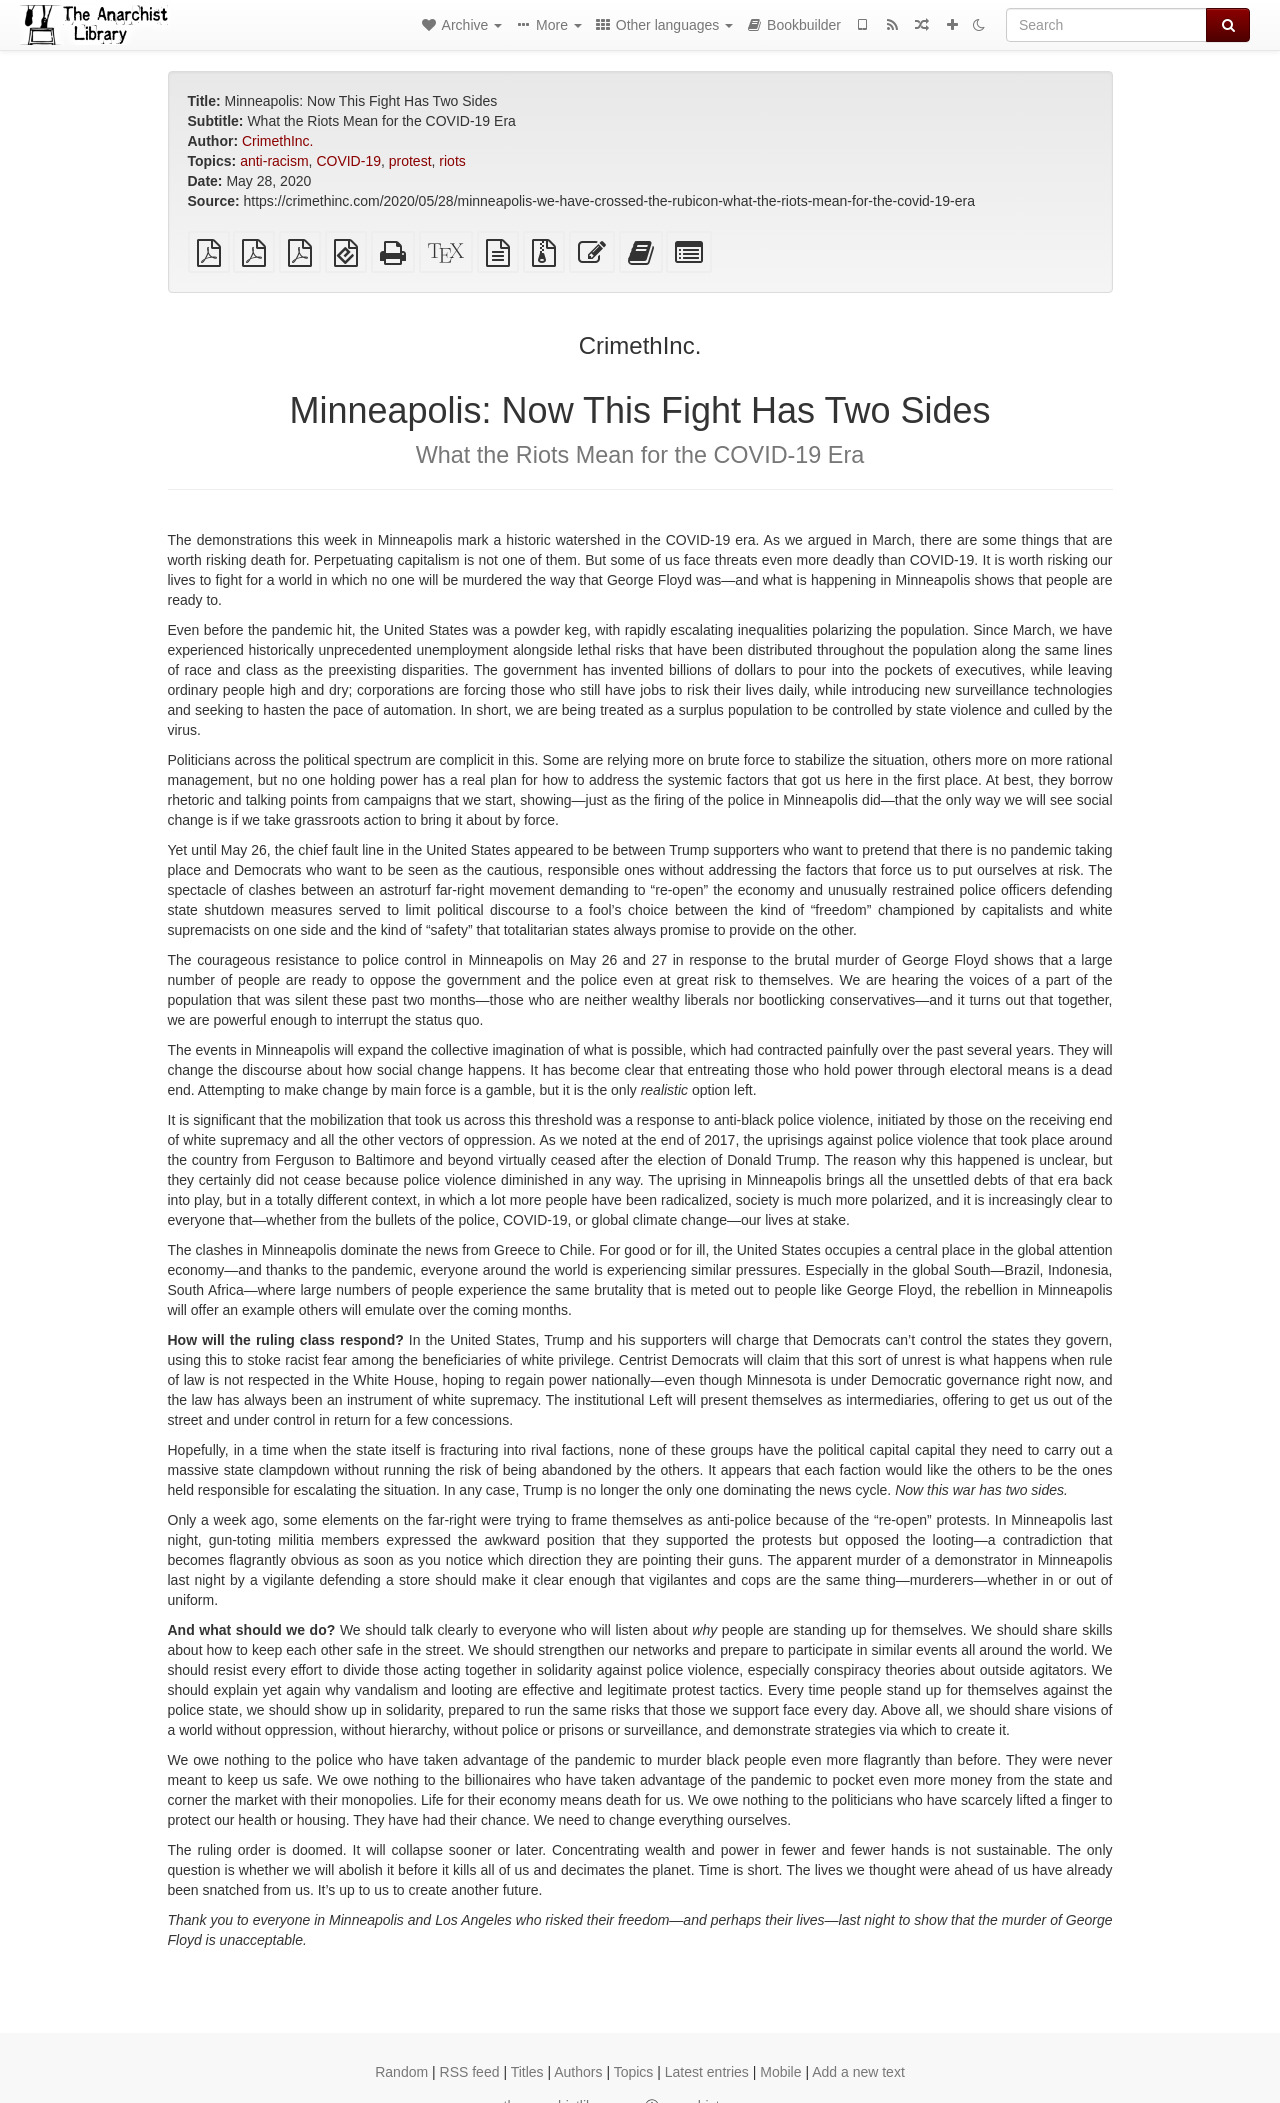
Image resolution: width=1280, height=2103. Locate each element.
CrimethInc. (278, 141)
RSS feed (470, 2072)
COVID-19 (348, 161)
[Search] (1106, 25)
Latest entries (707, 2072)
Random (401, 2072)
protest (410, 161)
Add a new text (858, 2072)
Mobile (780, 2072)
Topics (634, 2072)
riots (452, 161)
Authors (578, 2072)
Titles (527, 2072)
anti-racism (274, 161)
